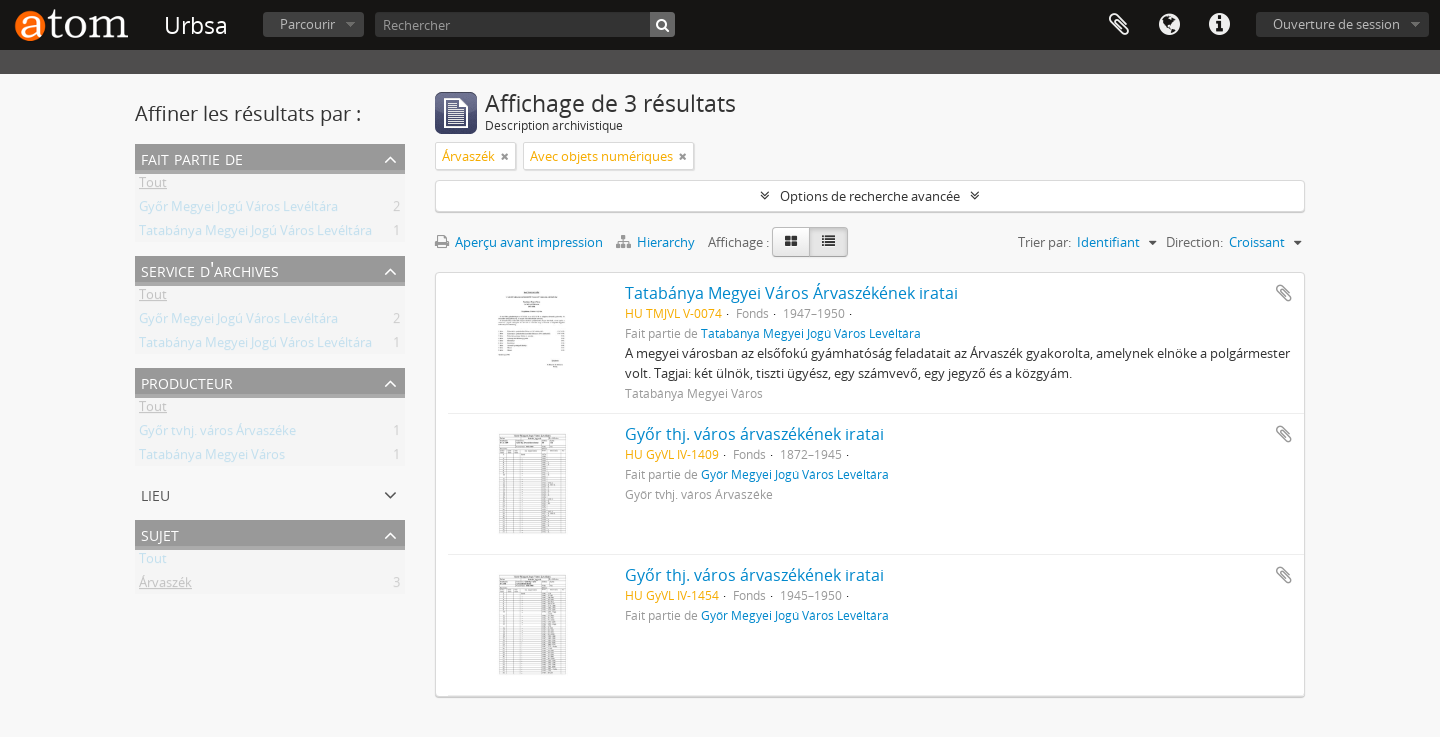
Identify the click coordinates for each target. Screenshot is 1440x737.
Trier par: (1044, 242)
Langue (1169, 25)
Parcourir (307, 24)
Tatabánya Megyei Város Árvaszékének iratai (791, 293)
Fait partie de (192, 157)
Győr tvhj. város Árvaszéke (217, 434)
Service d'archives (210, 269)
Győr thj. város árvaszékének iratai (754, 434)
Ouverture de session (1336, 24)
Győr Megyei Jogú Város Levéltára (238, 210)
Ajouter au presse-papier (1284, 293)
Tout (153, 186)
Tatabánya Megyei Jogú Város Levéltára (255, 234)
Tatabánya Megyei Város (212, 458)
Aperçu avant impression (519, 242)
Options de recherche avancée (870, 196)
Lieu (155, 493)
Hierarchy (657, 242)
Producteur (187, 381)
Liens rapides (1219, 25)
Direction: (1194, 242)
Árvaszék (165, 586)
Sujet (160, 533)
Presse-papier (1119, 25)
